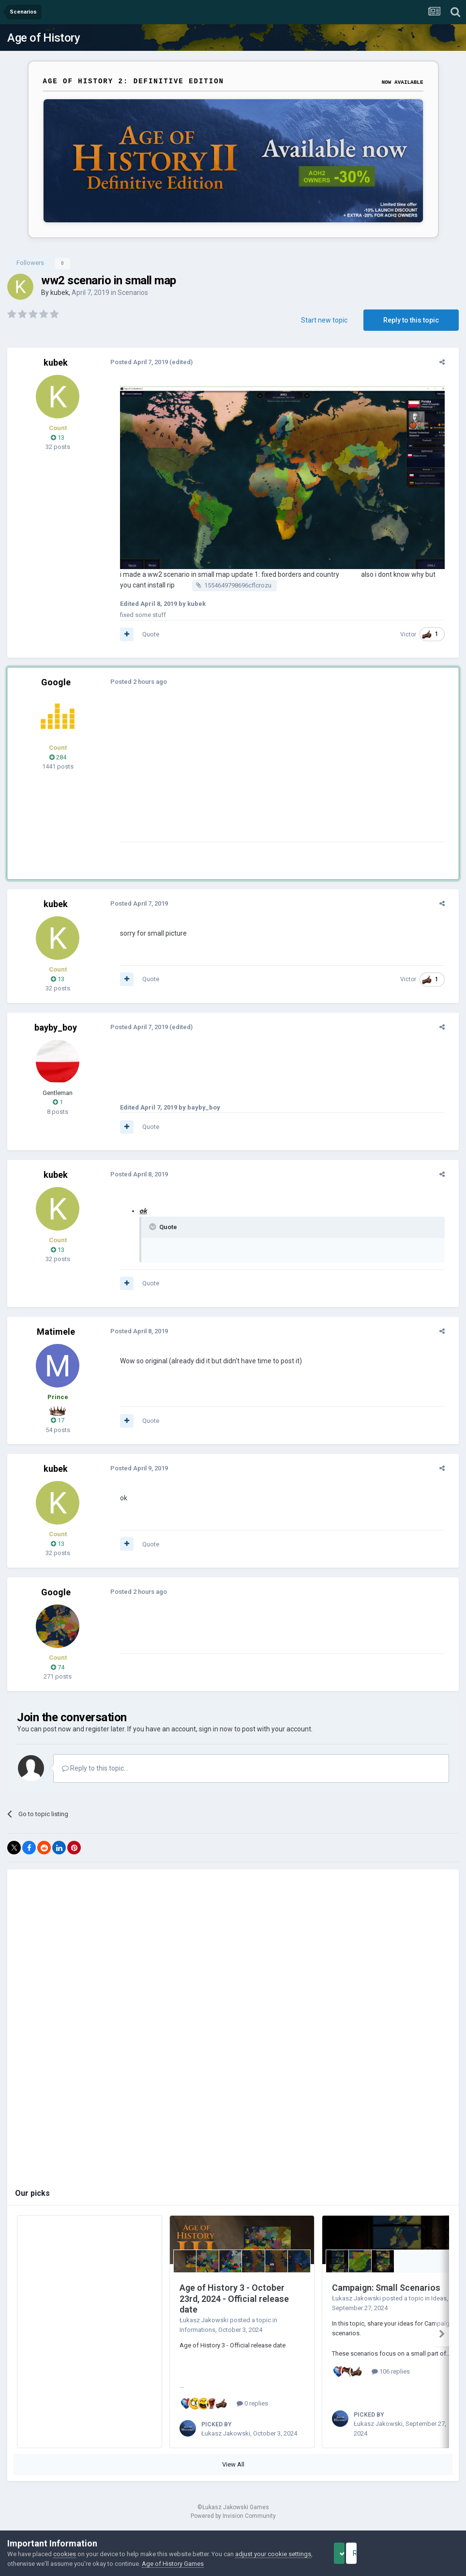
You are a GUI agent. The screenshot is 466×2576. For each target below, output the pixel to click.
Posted (133, 362)
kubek (59, 292)
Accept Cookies (352, 2553)
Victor (414, 641)
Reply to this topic (411, 320)
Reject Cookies (425, 2553)
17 (57, 1427)
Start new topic (324, 320)
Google (56, 689)
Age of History (43, 38)
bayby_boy (55, 1035)
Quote (144, 641)
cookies (64, 2554)
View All (233, 2471)
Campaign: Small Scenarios (386, 2295)
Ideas (439, 2305)
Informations (197, 2337)
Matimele (56, 1339)
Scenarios (133, 292)
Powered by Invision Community (233, 2523)
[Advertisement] (227, 781)
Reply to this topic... (95, 1775)
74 (57, 1674)
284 (57, 764)
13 (57, 437)
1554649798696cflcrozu (219, 592)
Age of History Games (198, 2563)
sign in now (216, 1736)
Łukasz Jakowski (204, 2327)
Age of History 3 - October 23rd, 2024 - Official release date (234, 2306)
